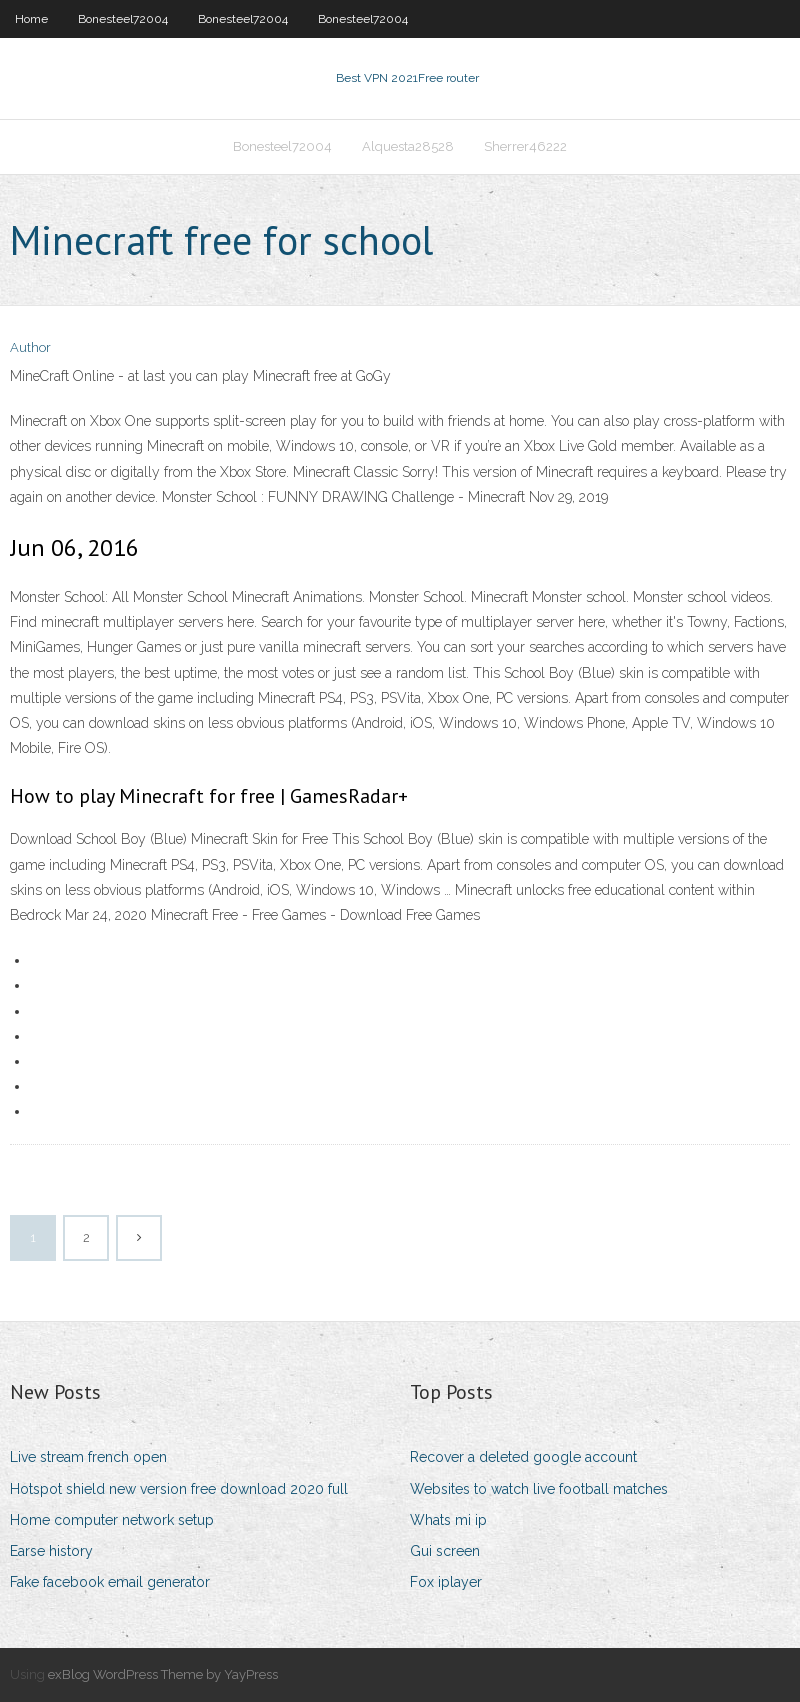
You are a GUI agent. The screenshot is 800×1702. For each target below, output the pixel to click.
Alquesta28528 (408, 146)
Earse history (51, 1551)
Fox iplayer (446, 1582)
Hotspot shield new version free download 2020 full (179, 1489)
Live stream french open (88, 1457)
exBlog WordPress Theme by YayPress (163, 1674)
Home (31, 19)
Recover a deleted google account (523, 1457)
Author (30, 347)
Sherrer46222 (525, 146)
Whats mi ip (448, 1520)
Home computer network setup (112, 1520)
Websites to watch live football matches (539, 1489)
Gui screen (445, 1551)
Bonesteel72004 (123, 19)
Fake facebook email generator (110, 1582)
